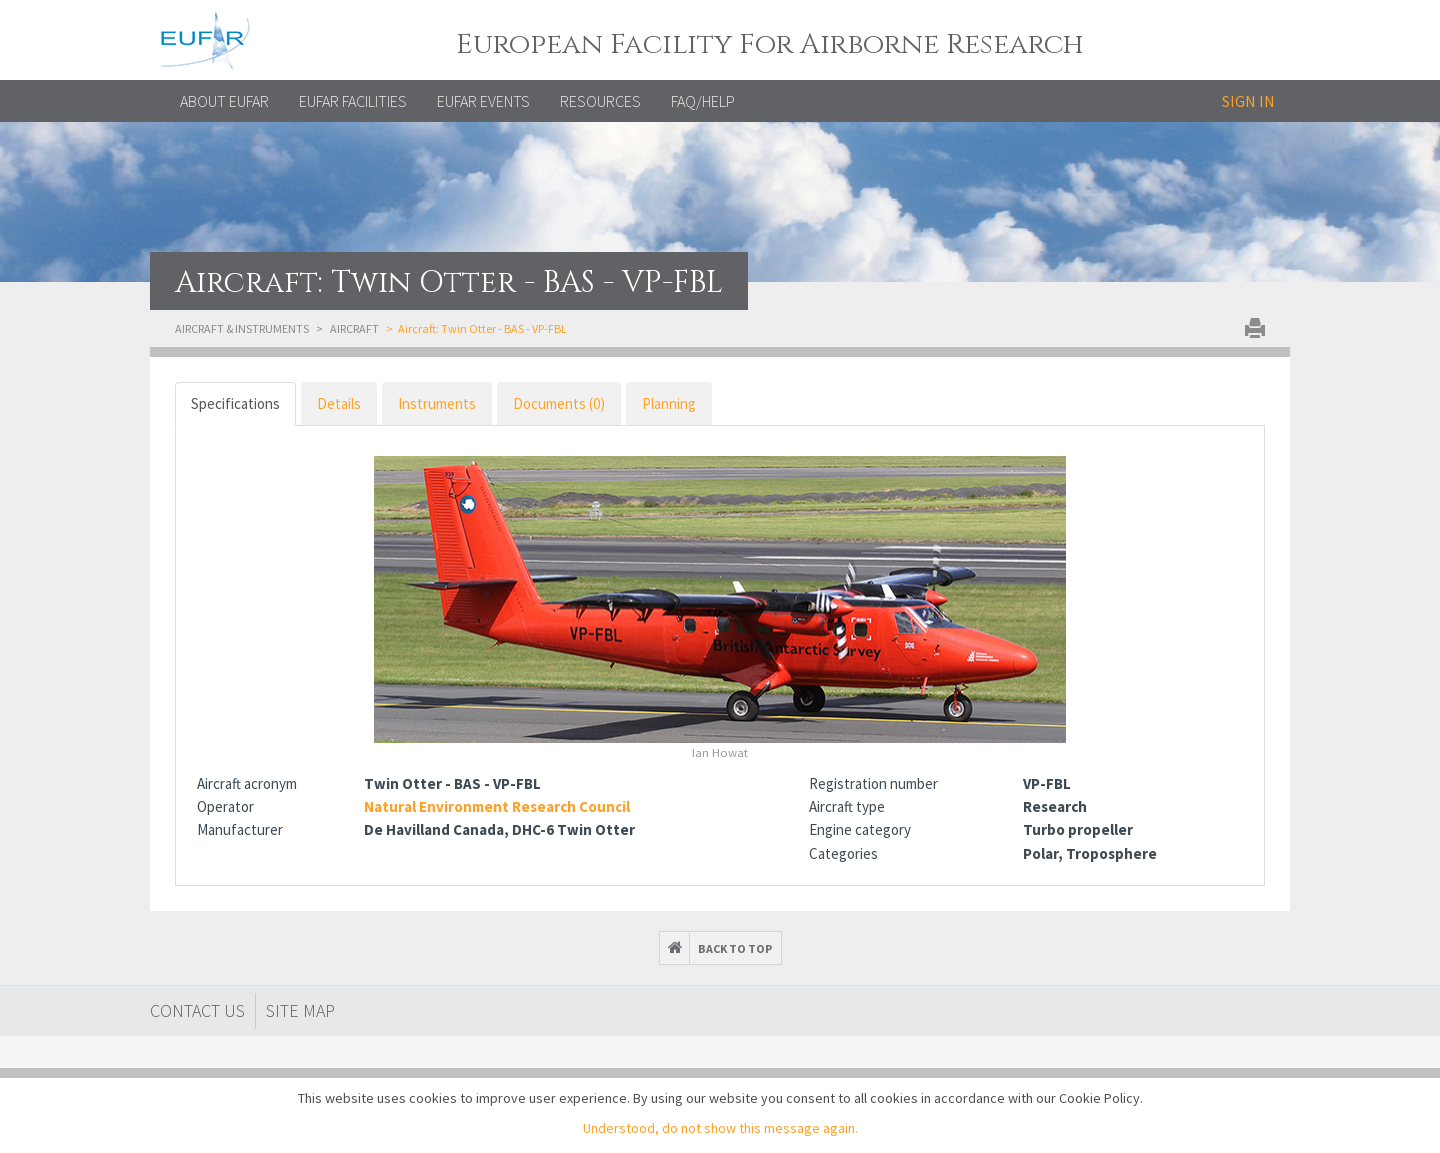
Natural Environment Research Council (497, 806)
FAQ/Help (703, 101)
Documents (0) (559, 403)
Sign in (1248, 101)
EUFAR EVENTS (483, 101)
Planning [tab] (669, 403)
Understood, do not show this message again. (720, 1128)
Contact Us (197, 1010)
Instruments (437, 403)
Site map (300, 1010)
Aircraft (354, 328)
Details (339, 403)
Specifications (235, 403)
